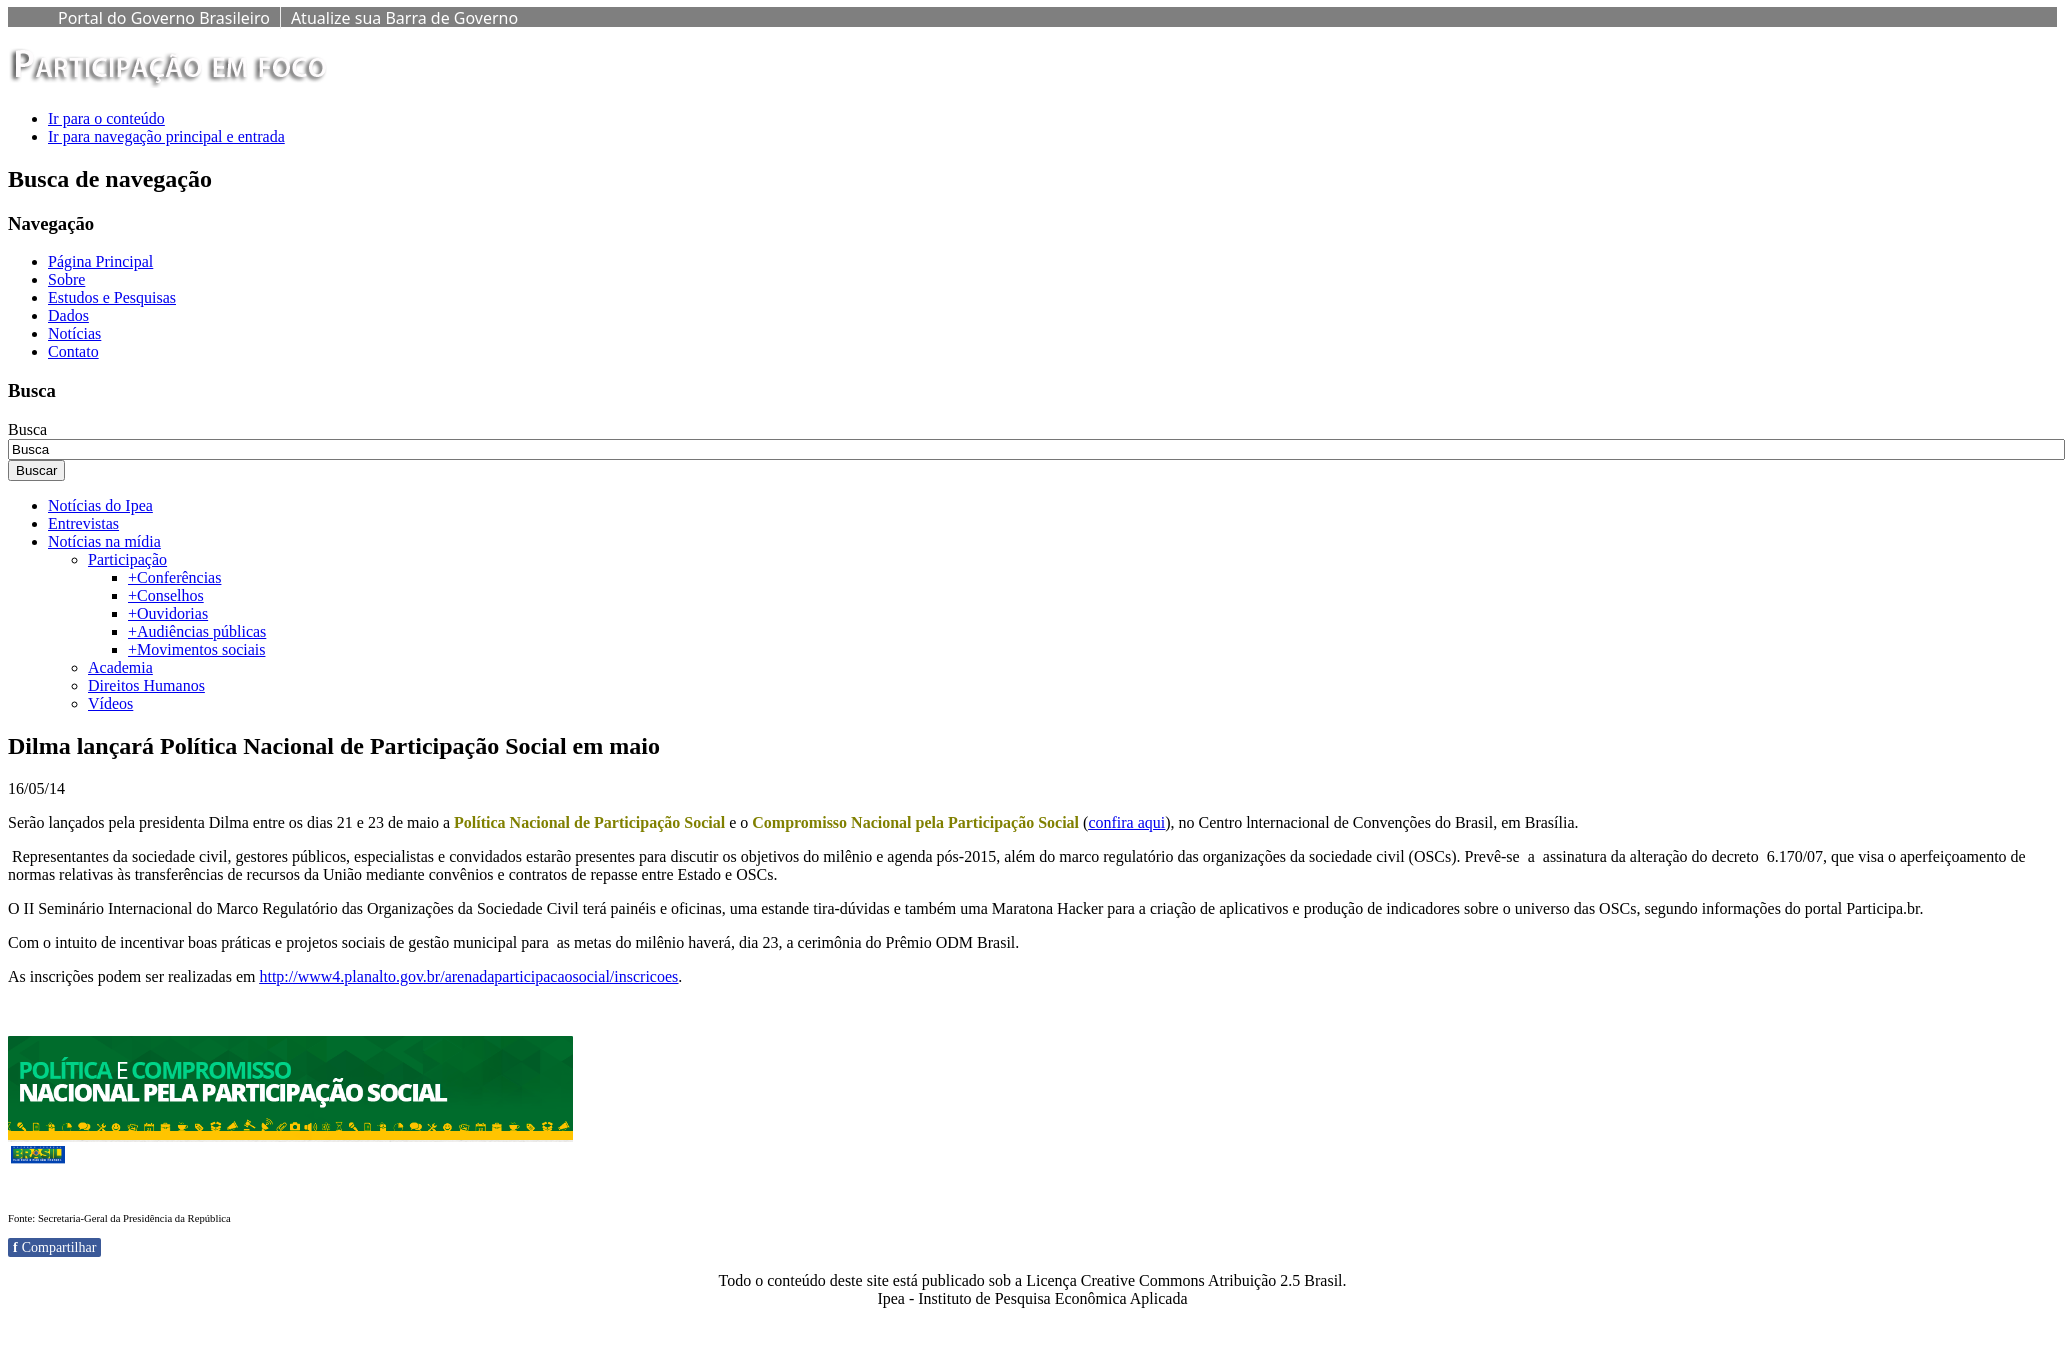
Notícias (74, 333)
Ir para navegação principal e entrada (166, 136)
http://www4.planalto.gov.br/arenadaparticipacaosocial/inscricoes (468, 976)
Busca (27, 429)
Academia (120, 667)
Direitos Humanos (146, 685)
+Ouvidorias (168, 613)
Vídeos (110, 703)
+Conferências (174, 577)
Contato (73, 351)
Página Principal (100, 261)
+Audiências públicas (197, 631)
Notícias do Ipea (100, 505)
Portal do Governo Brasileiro (164, 18)
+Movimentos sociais (196, 649)
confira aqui (1126, 822)
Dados (68, 315)
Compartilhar (54, 1247)
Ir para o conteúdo (106, 118)
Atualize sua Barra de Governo (404, 18)
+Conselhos (166, 595)
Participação (127, 559)
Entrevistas (83, 523)
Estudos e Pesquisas (112, 297)
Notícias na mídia (104, 541)
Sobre (66, 279)
